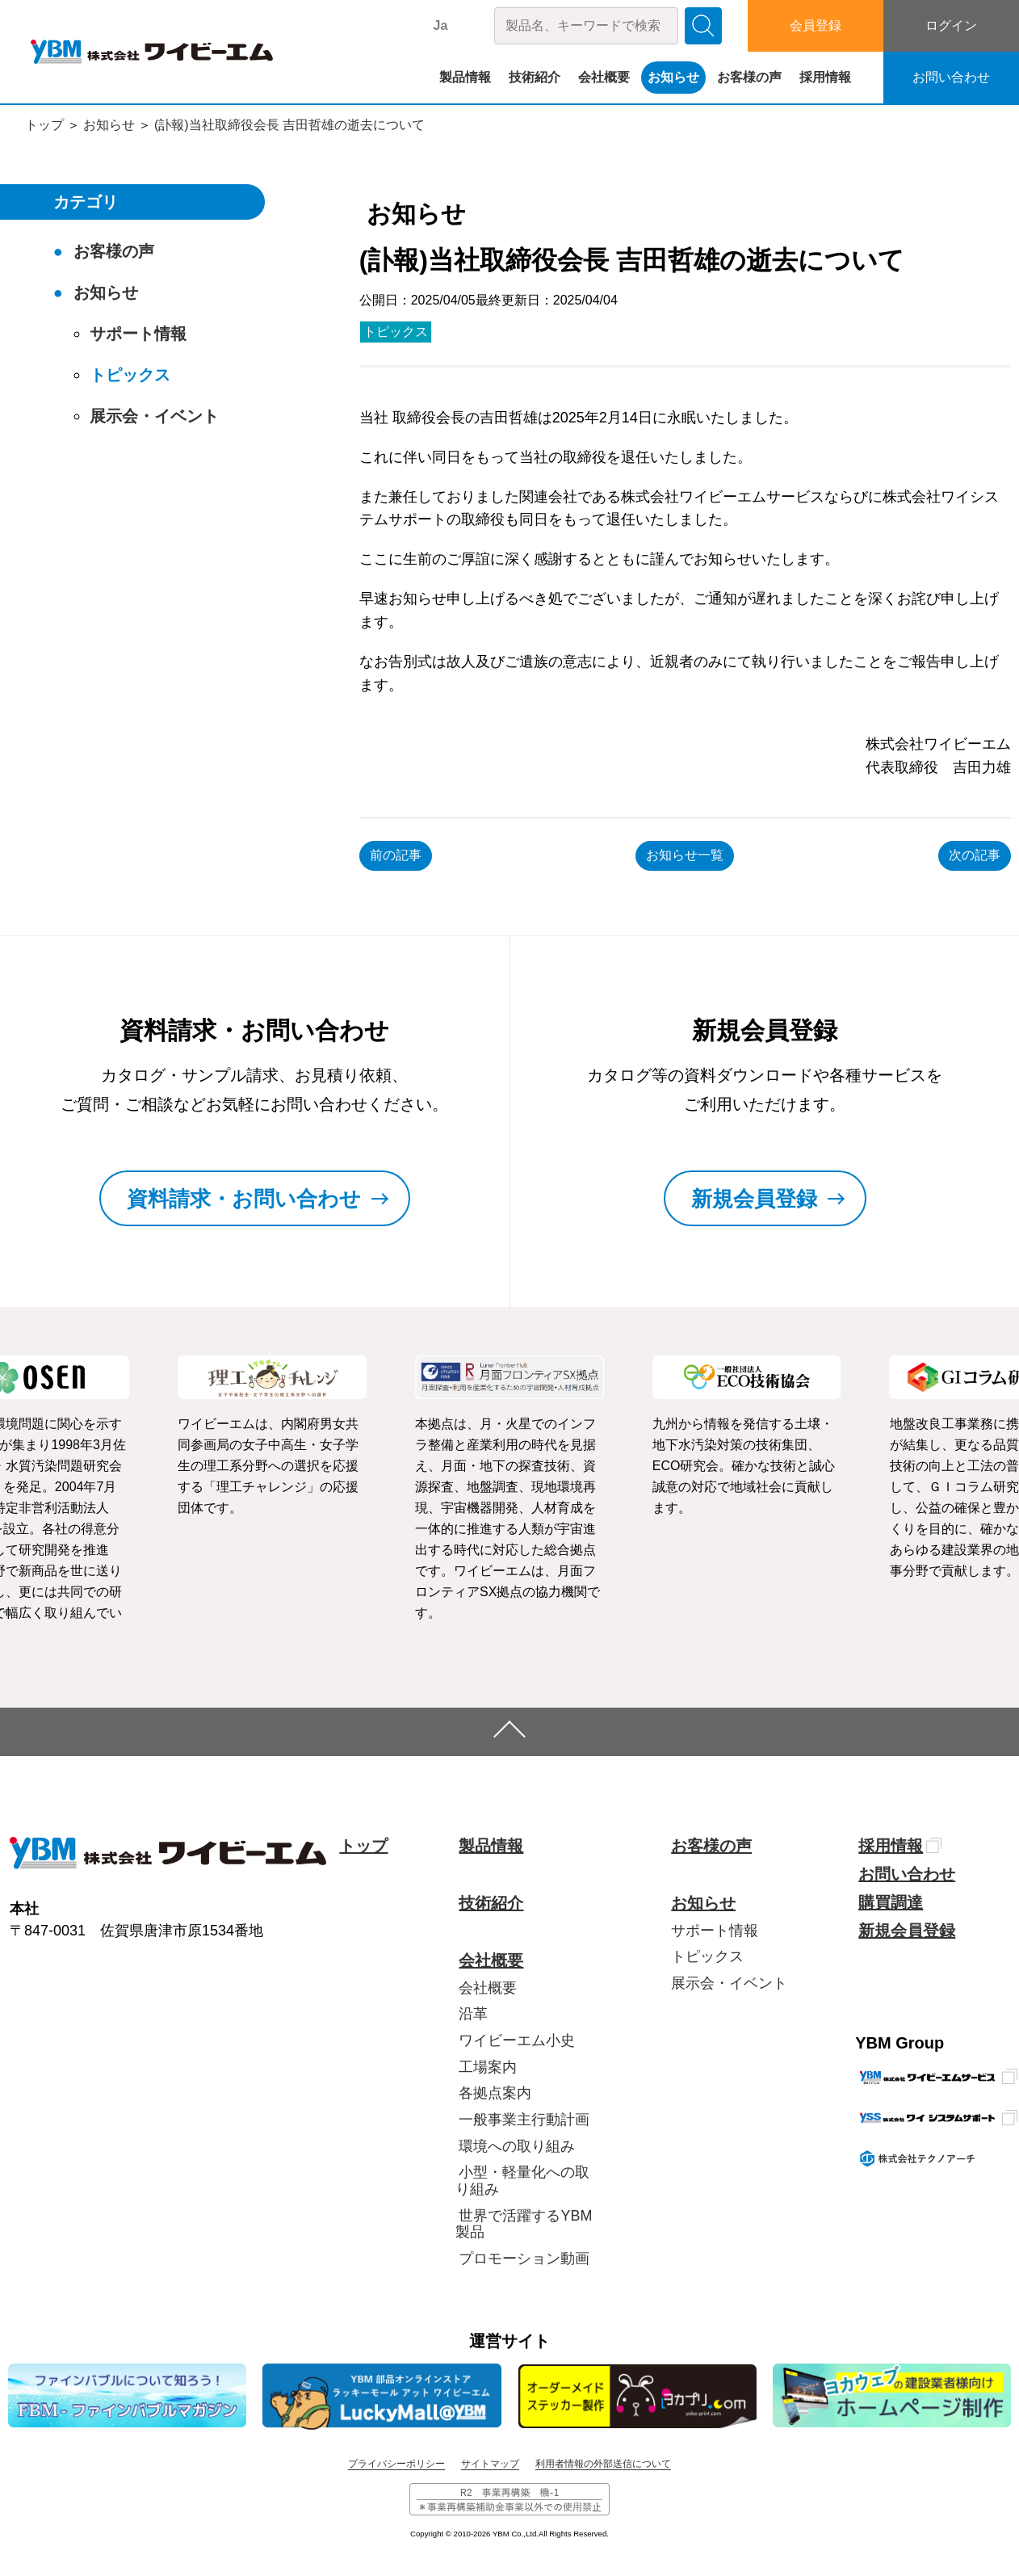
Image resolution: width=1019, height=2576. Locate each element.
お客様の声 (749, 77)
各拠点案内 (495, 2093)
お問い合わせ (951, 77)
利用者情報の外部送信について (603, 2463)
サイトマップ (490, 2463)
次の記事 (974, 855)
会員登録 (815, 25)
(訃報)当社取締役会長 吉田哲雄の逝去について (289, 125)
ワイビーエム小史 (517, 2040)
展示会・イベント (154, 416)
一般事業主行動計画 (524, 2120)
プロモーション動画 (524, 2258)
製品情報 (465, 77)
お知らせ (673, 77)
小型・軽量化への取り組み (522, 2180)
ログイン (951, 25)
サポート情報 (138, 333)
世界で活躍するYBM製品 (523, 2224)
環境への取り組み (517, 2146)
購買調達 (890, 1902)
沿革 (473, 2014)
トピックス (395, 331)
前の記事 (395, 855)
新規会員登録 (906, 1930)
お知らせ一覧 (684, 855)
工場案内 (488, 2067)
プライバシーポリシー (396, 2463)
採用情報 (825, 77)
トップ (44, 125)
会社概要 (604, 77)
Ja (441, 25)
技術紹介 (534, 77)
